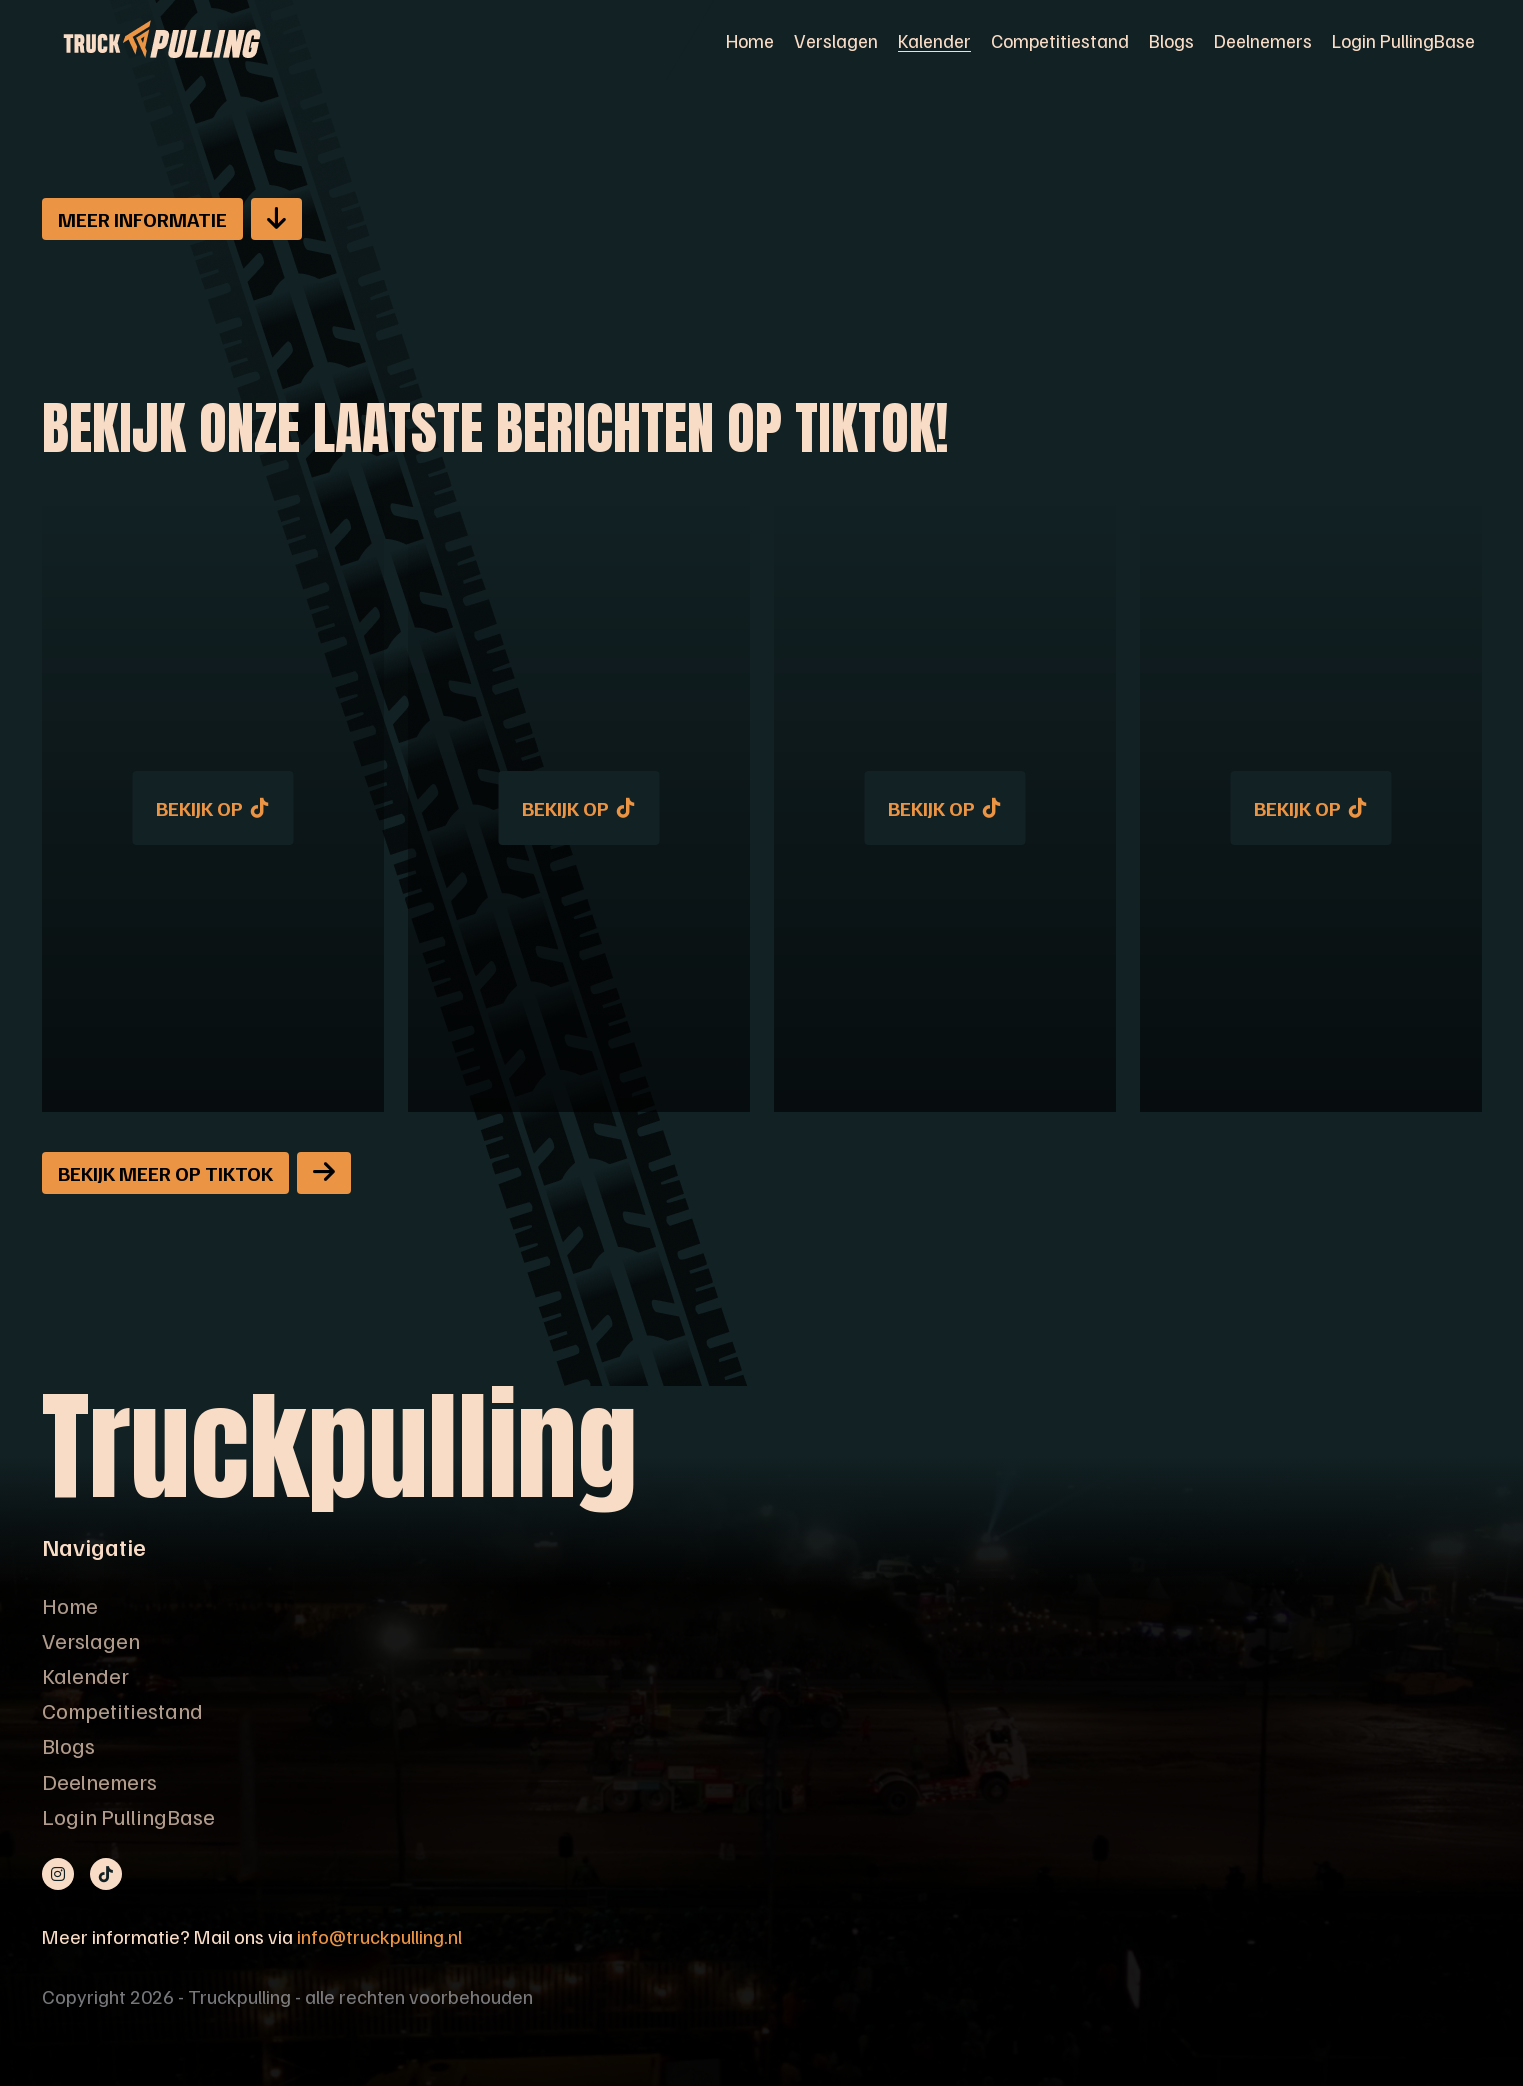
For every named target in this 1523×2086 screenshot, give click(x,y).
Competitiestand (1060, 40)
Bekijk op (212, 808)
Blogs (1171, 40)
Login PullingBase (1403, 40)
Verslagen (836, 40)
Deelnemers (1263, 40)
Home (750, 40)
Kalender (934, 40)
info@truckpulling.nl (379, 1936)
